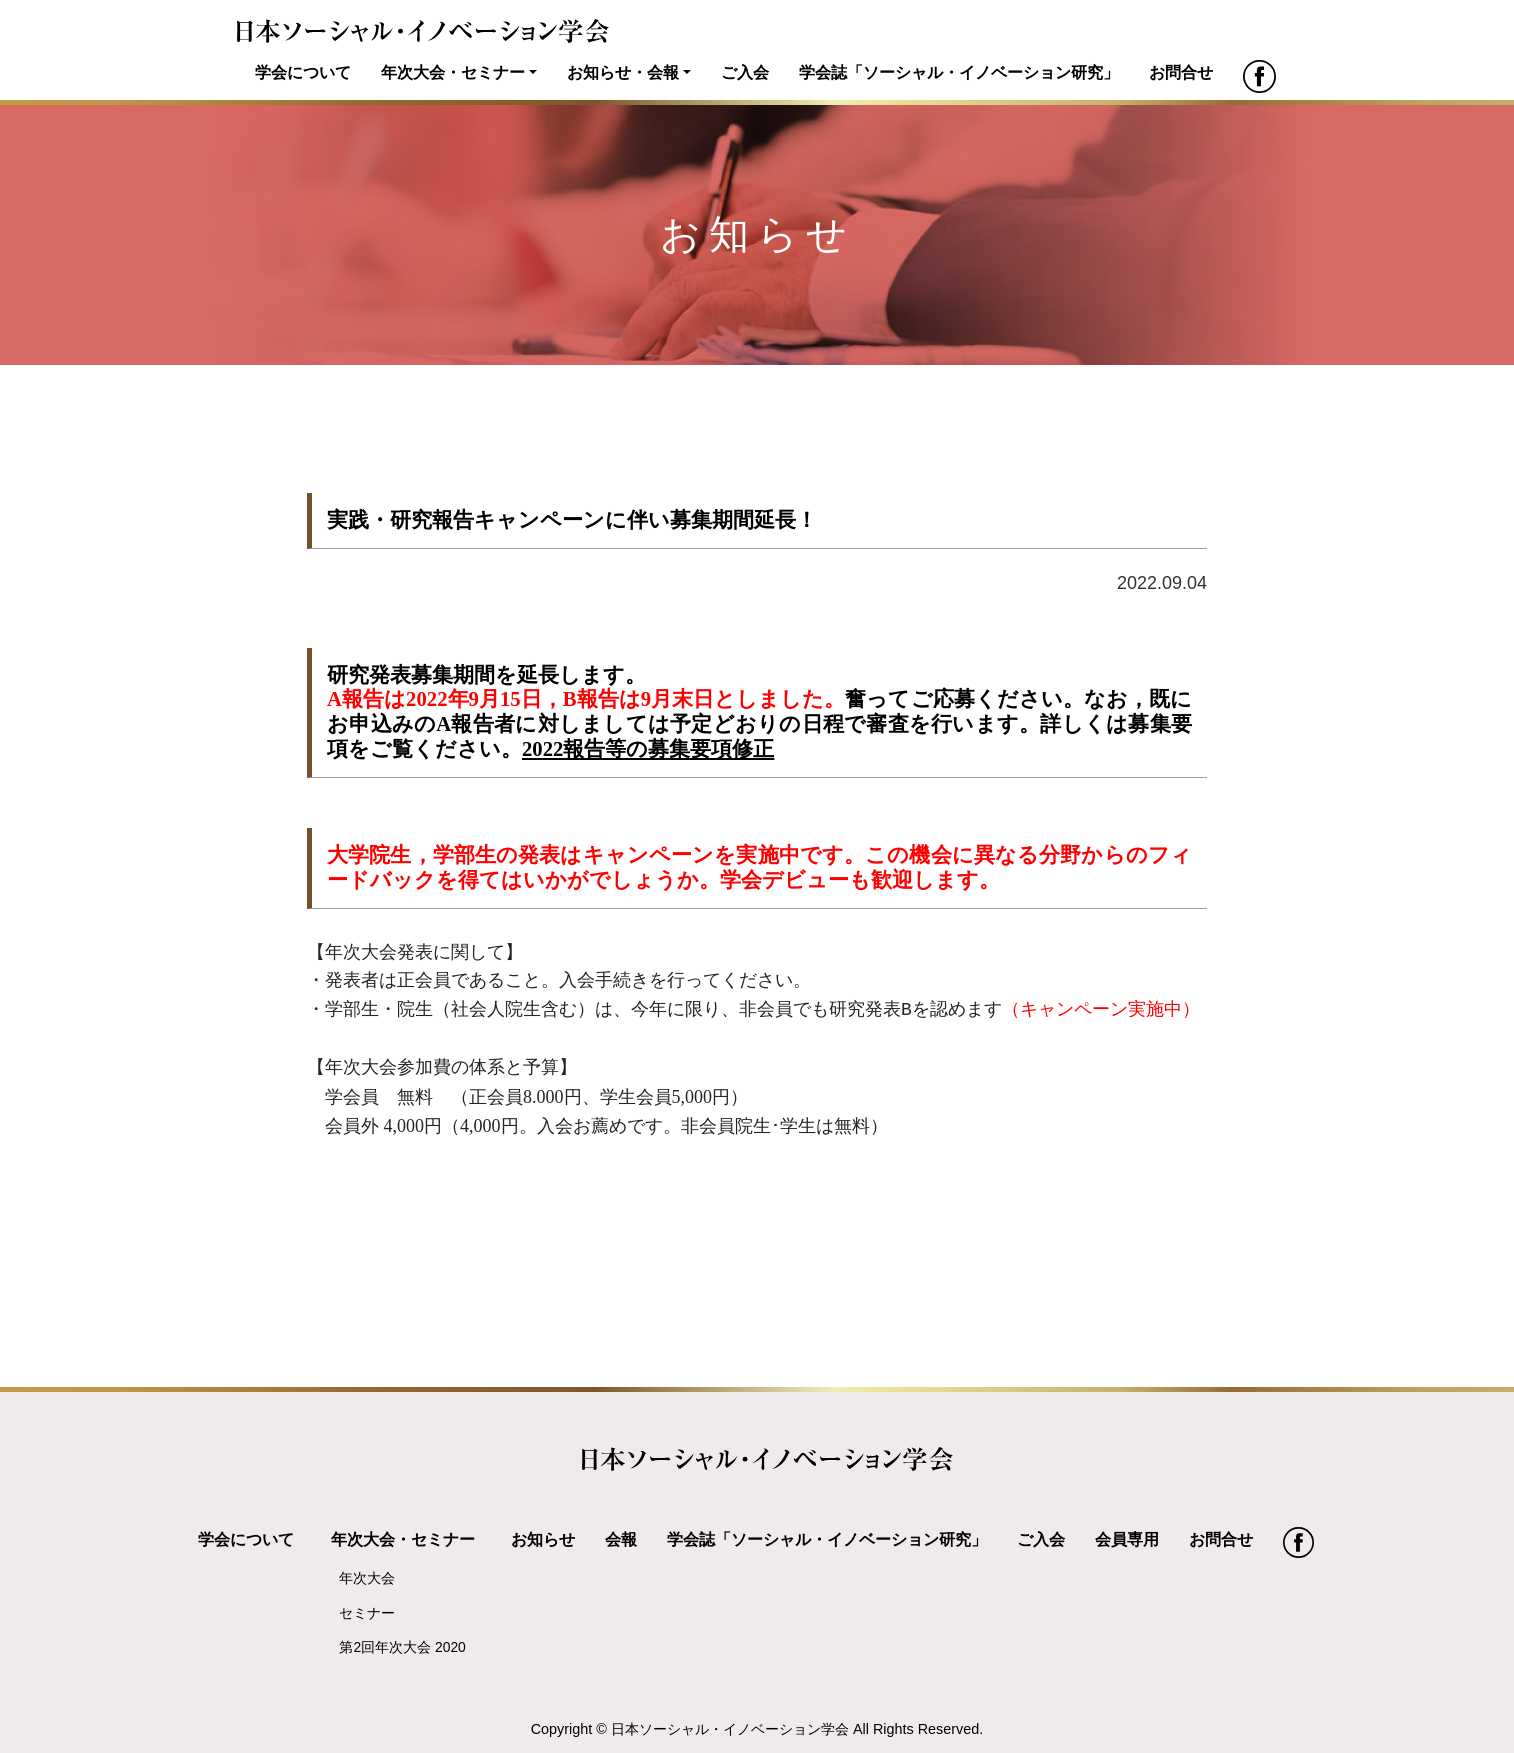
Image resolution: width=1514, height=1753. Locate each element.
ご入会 (745, 72)
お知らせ (543, 1539)
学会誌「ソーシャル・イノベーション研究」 (959, 72)
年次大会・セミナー (453, 72)
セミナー (367, 1613)
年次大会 (367, 1578)
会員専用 (1127, 1539)
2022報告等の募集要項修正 (648, 749)
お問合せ (1181, 72)
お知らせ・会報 (623, 72)
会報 (621, 1539)
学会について (303, 72)
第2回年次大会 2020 (402, 1647)
